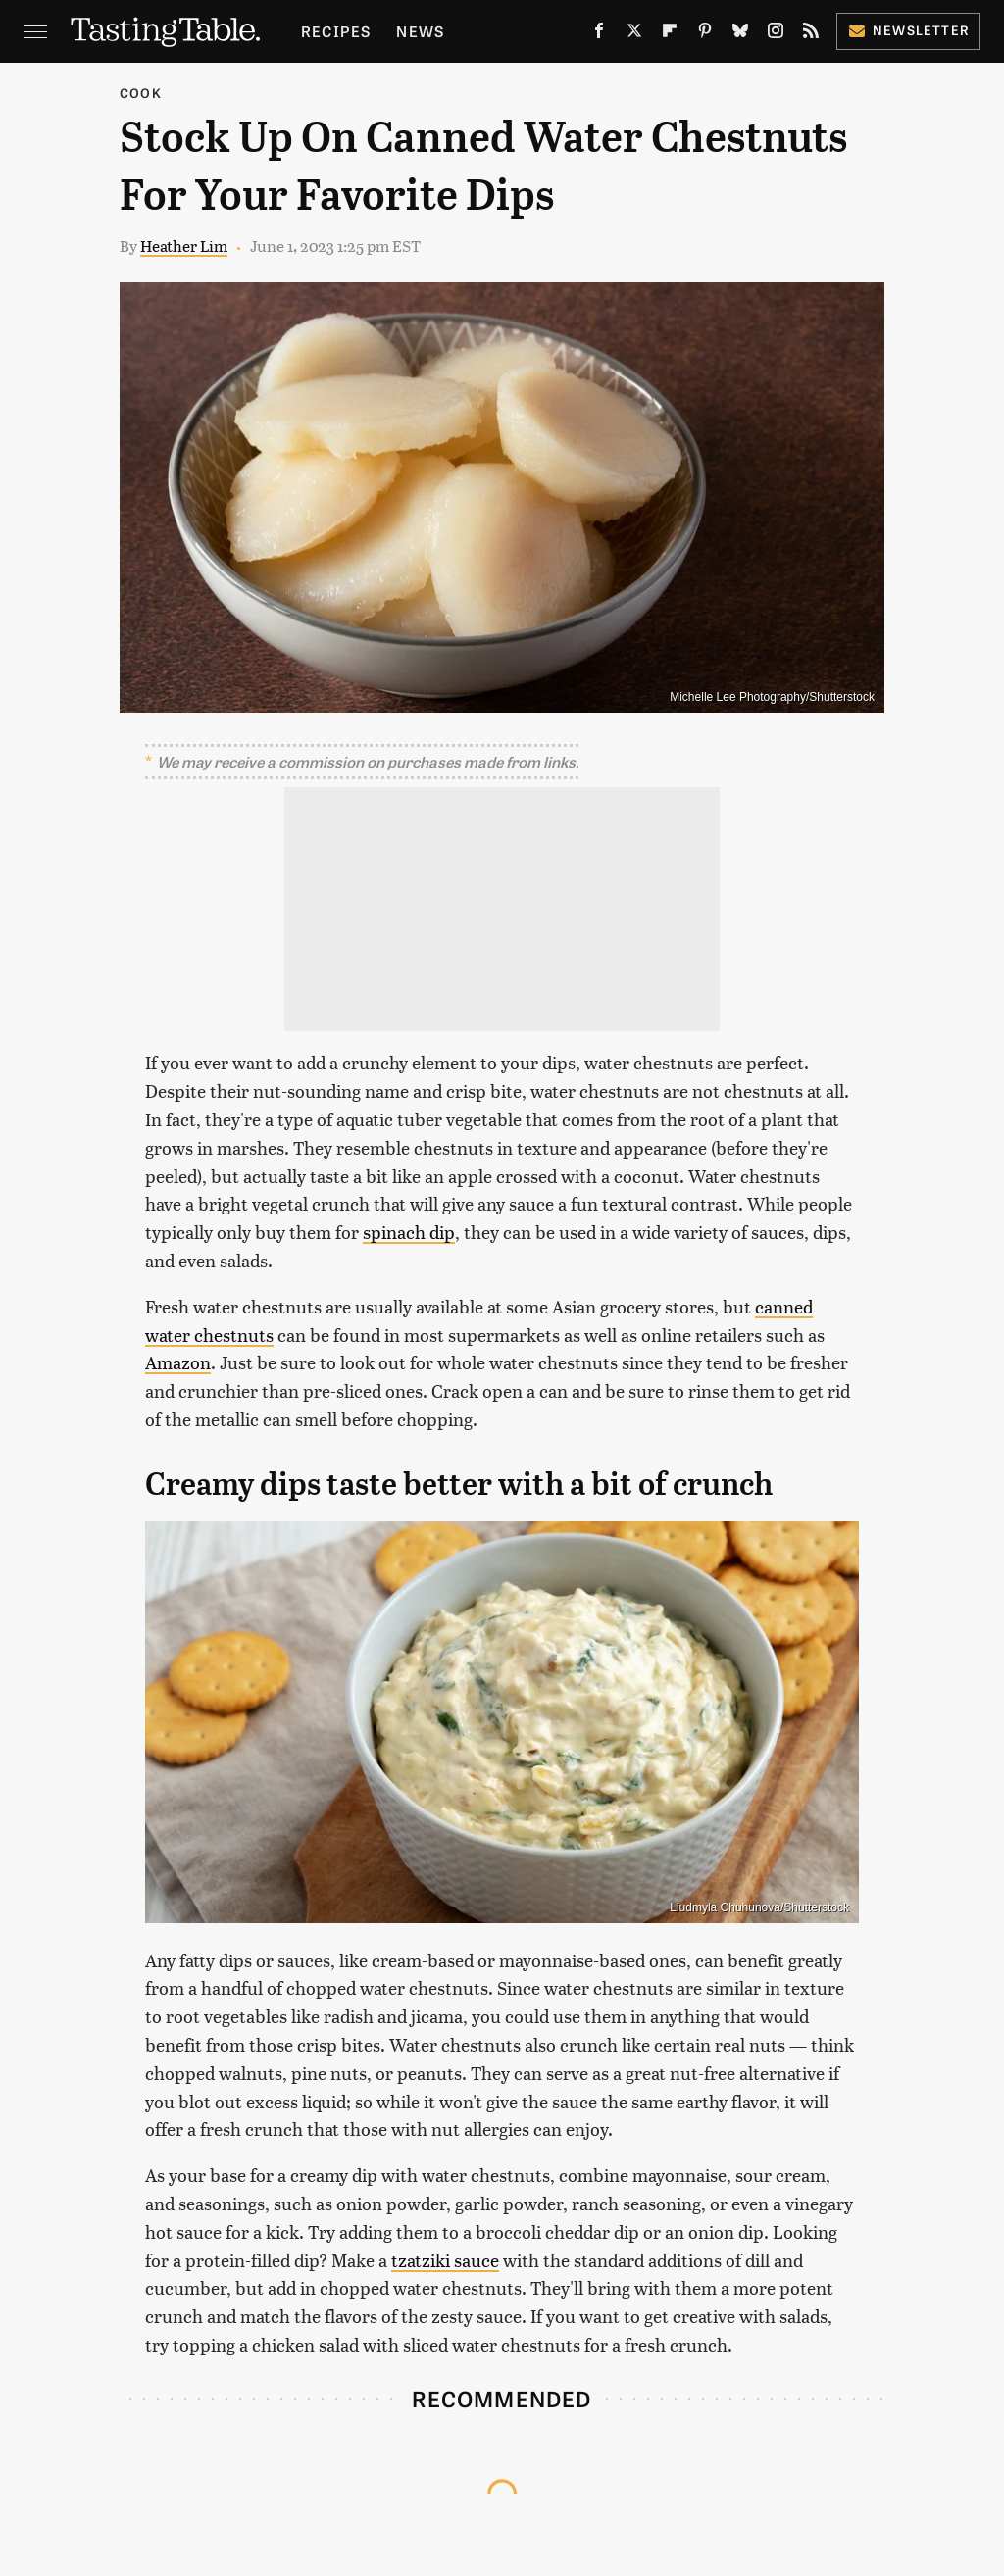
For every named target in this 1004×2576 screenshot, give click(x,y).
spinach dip (409, 1231)
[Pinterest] (705, 34)
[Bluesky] (740, 34)
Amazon (178, 1362)
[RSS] (811, 34)
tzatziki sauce (445, 2260)
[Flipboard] (669, 34)
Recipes (336, 31)
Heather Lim (183, 245)
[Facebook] (599, 34)
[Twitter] (634, 34)
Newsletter (908, 30)
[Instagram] (775, 34)
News (420, 31)
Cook (141, 92)
